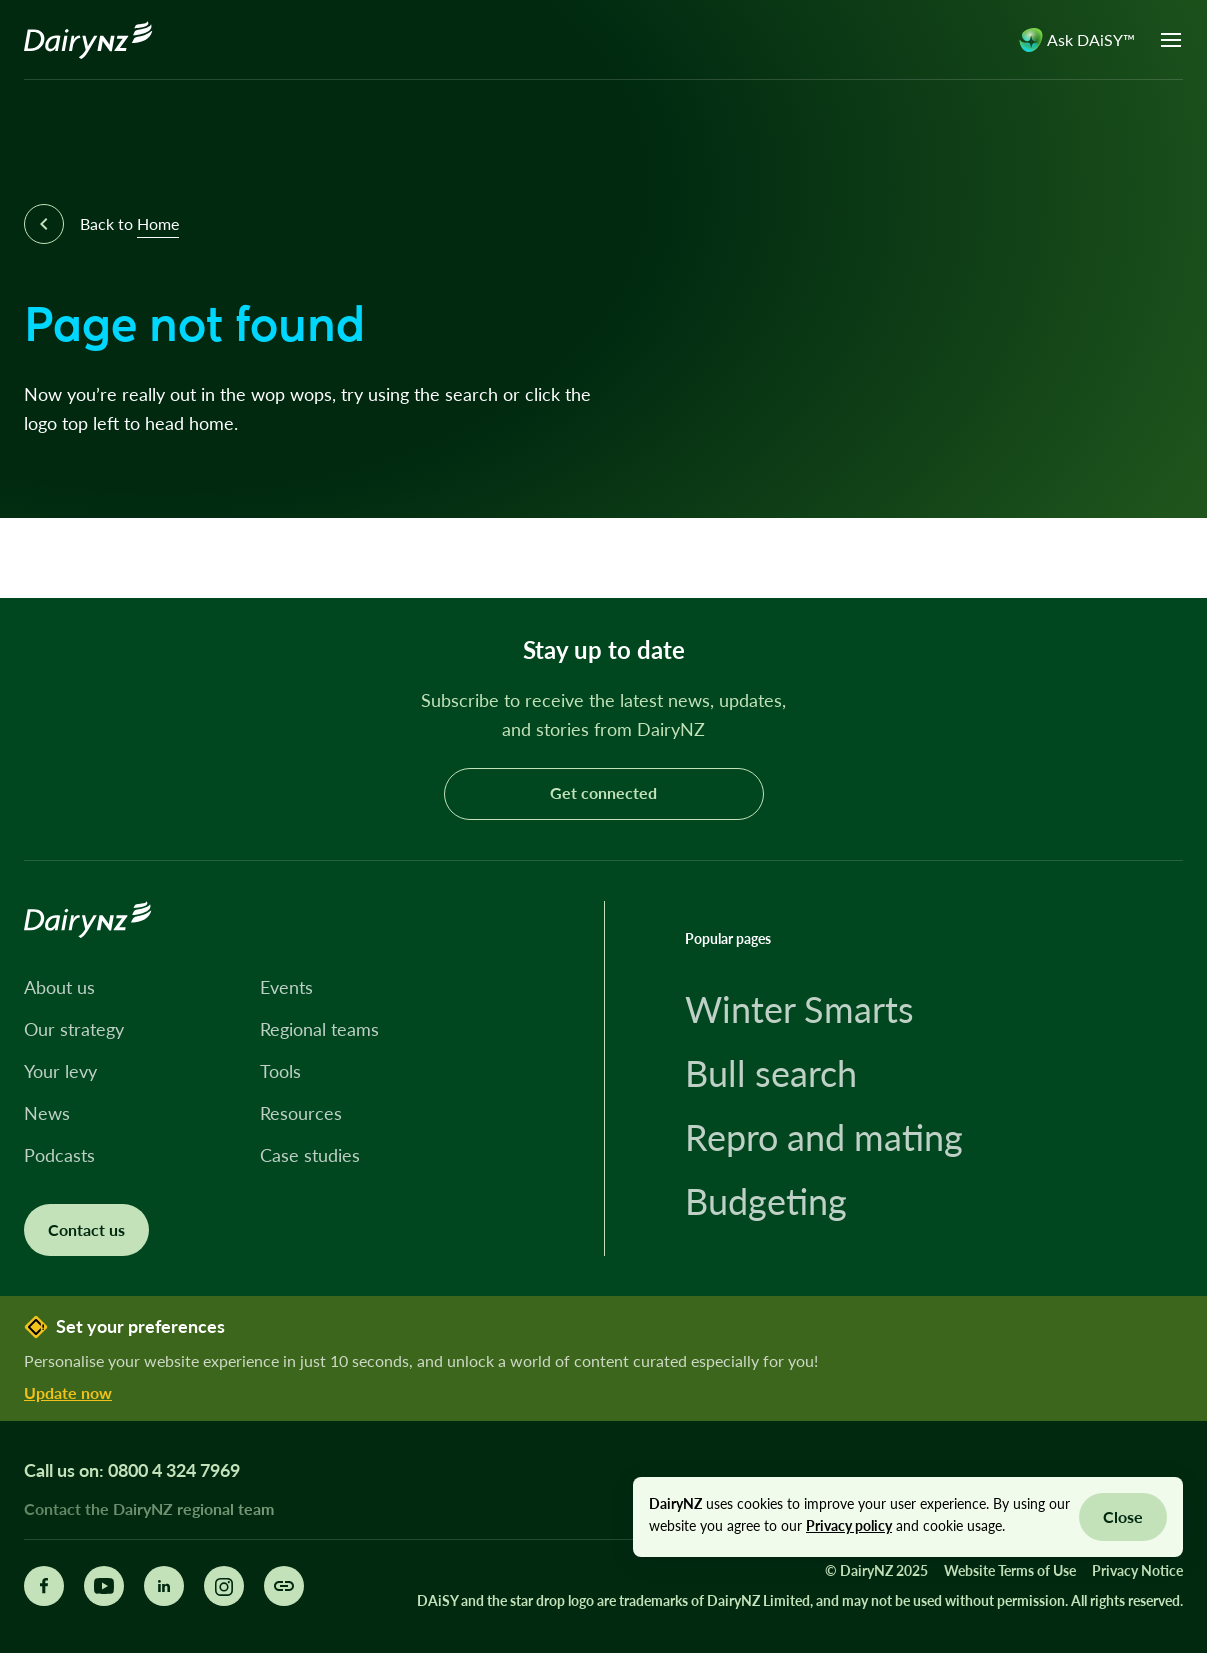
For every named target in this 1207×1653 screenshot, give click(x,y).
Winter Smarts (799, 1009)
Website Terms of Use (1010, 1570)
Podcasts (59, 1155)
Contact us (86, 1229)
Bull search (771, 1073)
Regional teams (319, 1029)
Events (286, 987)
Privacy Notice (1137, 1570)
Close (1123, 1516)
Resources (301, 1113)
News (47, 1113)
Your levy (60, 1071)
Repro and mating (824, 1137)
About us (59, 987)
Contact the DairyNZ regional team (149, 1508)
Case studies (310, 1155)
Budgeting (766, 1201)
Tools (280, 1071)
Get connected (603, 792)
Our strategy (74, 1029)
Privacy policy (849, 1525)
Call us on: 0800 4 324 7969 (132, 1470)
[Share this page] (284, 1586)
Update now (68, 1392)
